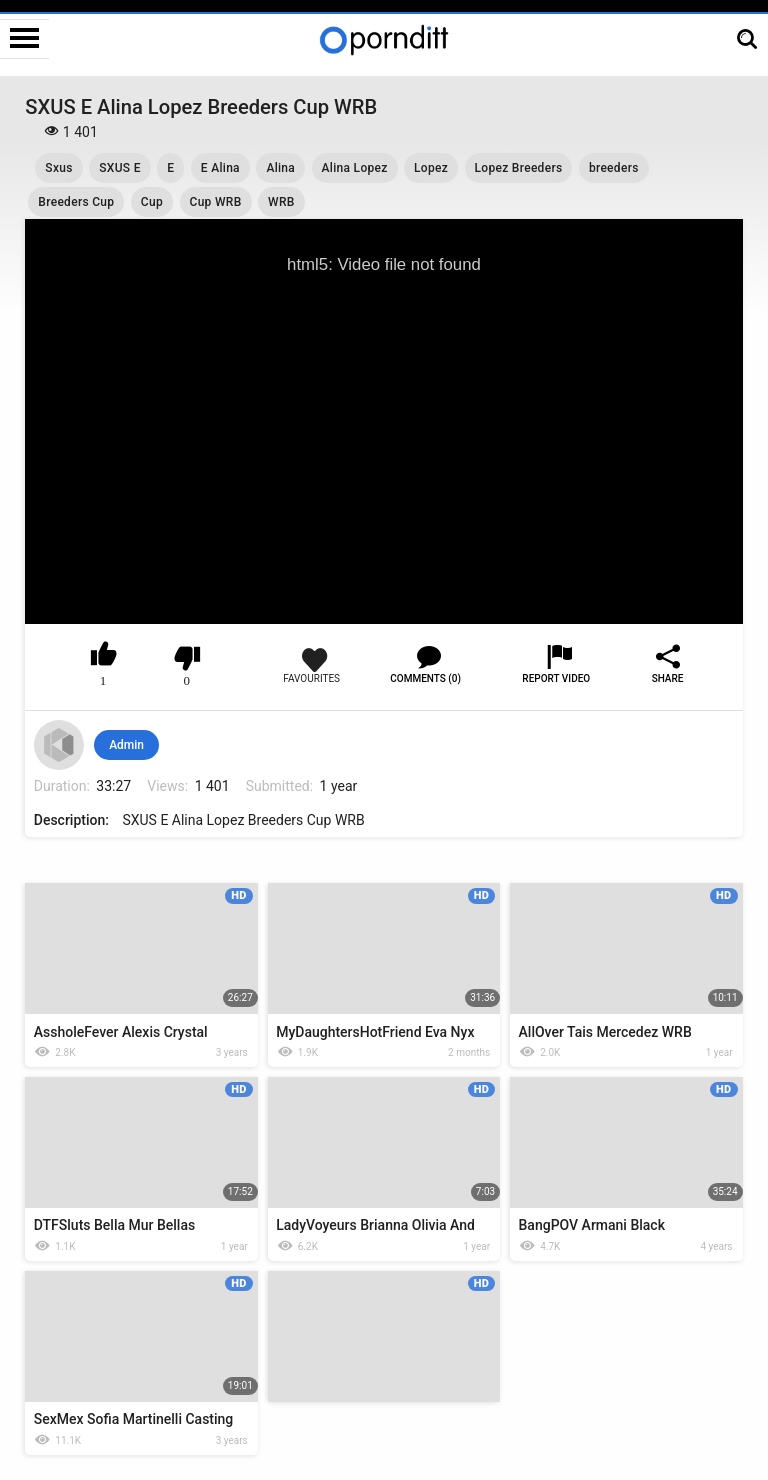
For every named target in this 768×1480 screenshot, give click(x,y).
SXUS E (120, 168)
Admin (126, 745)
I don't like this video (187, 658)
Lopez (431, 168)
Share (668, 678)
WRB (281, 202)
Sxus (58, 168)
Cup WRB (216, 202)
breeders (614, 168)
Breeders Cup (76, 202)
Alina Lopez (355, 168)
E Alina (220, 168)
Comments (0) (425, 678)
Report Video (556, 678)
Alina (280, 168)
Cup (152, 202)
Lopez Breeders (519, 168)
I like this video (103, 658)
